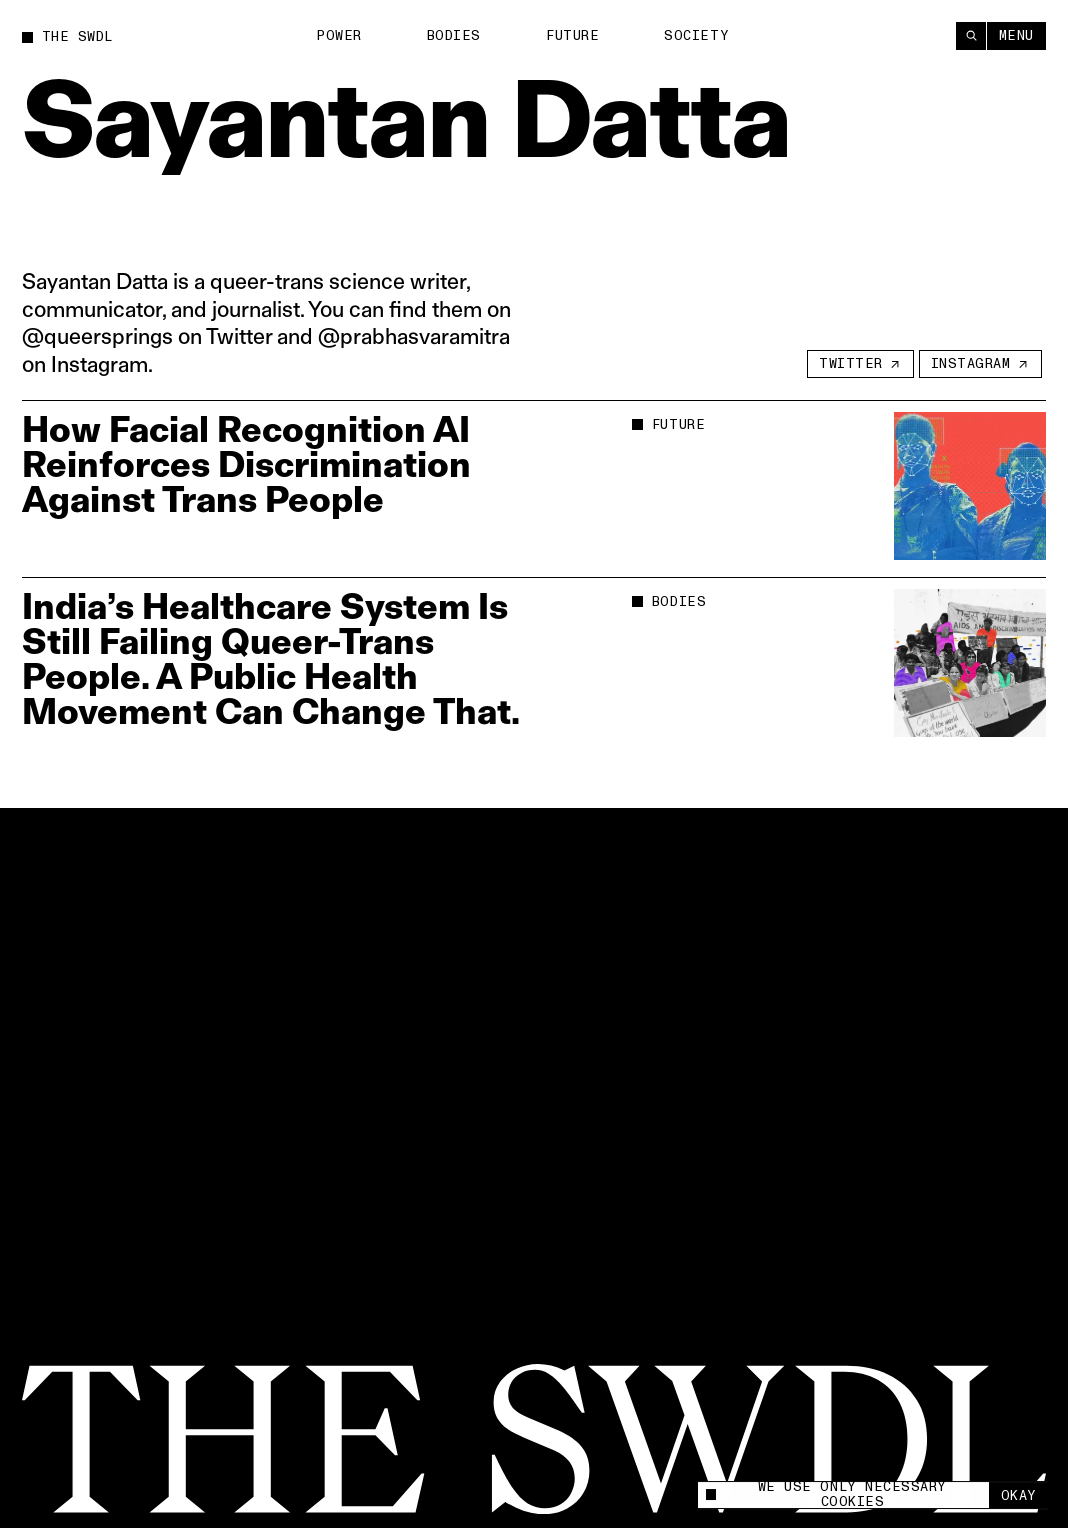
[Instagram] (980, 364)
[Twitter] (860, 364)
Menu (1016, 35)
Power (339, 36)
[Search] (971, 36)
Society (696, 35)
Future (572, 35)
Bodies (454, 36)
